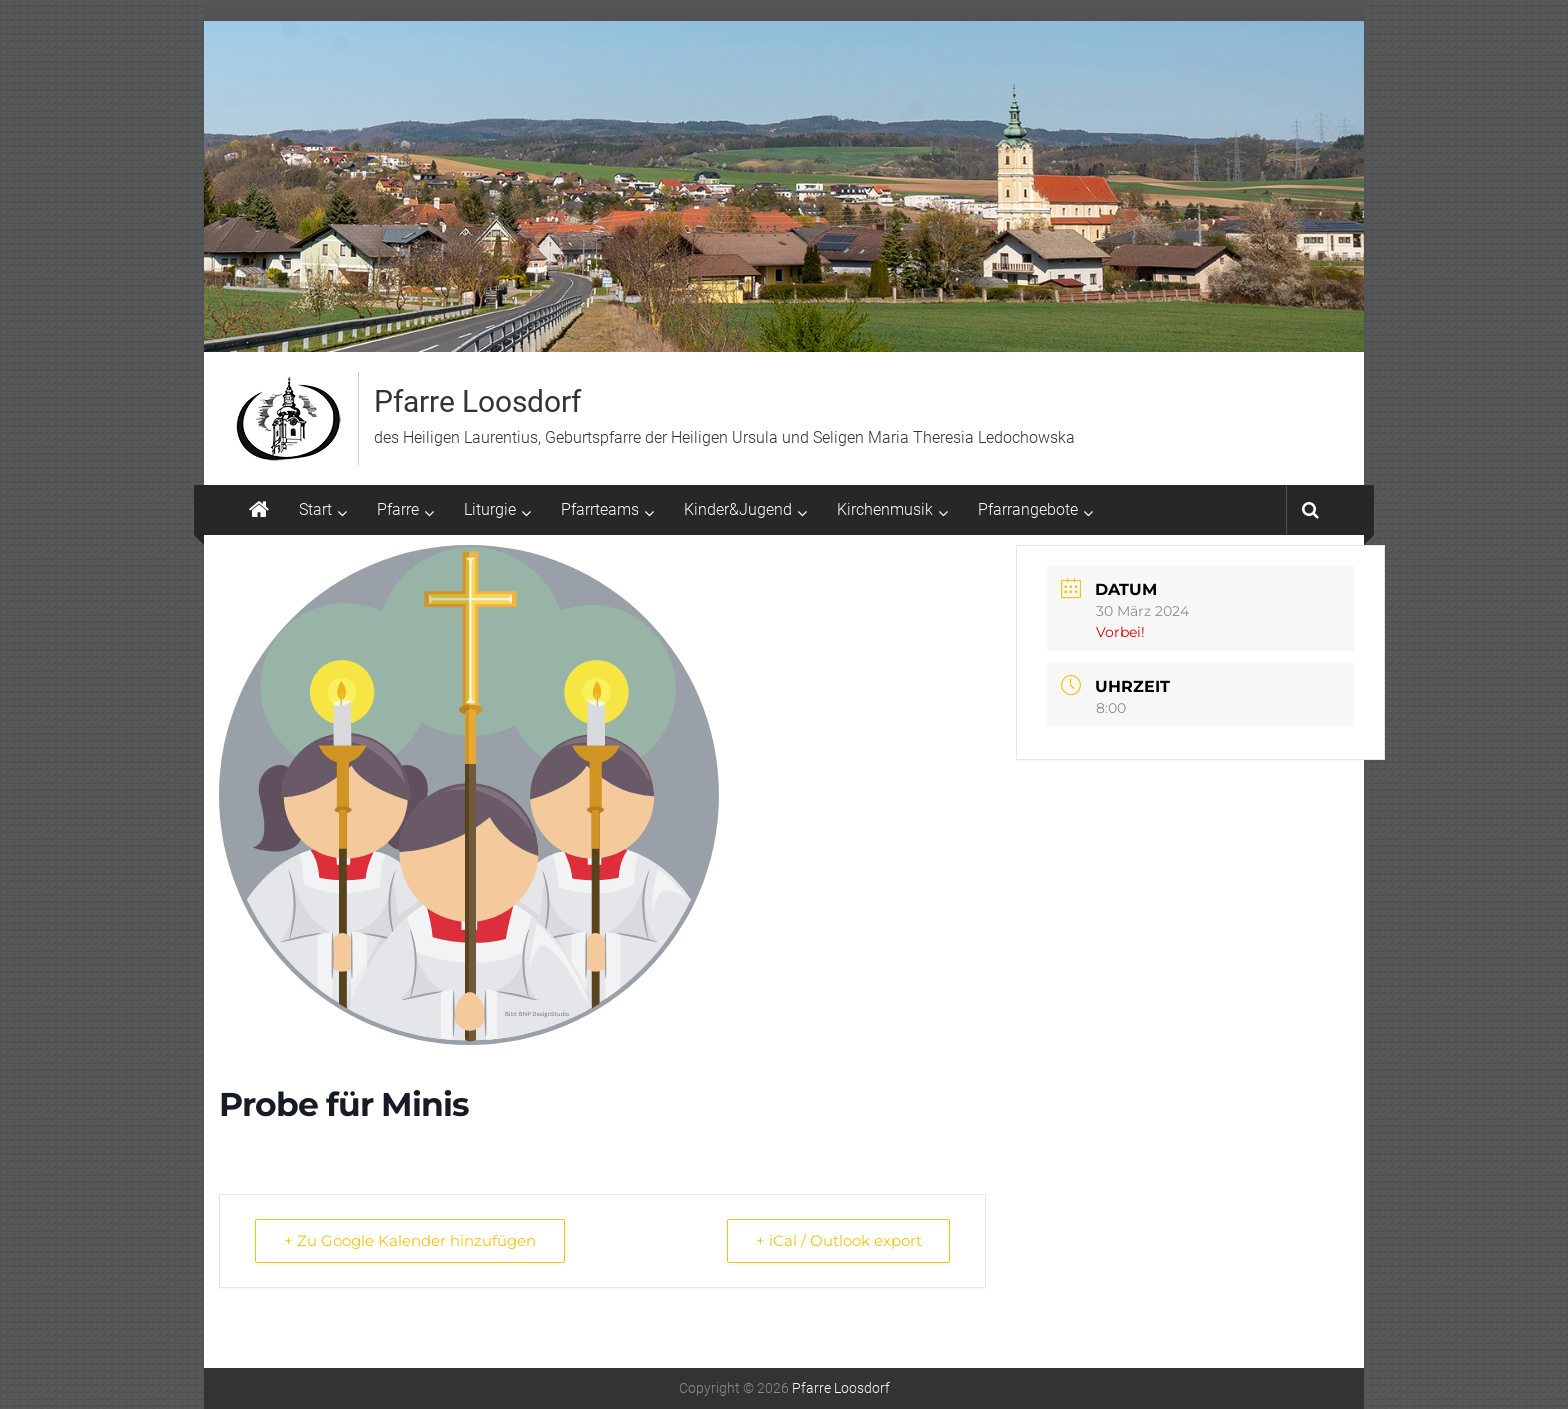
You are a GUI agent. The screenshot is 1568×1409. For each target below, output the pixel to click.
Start (315, 509)
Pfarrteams (600, 509)
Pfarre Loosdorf (477, 401)
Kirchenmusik (885, 509)
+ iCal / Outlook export (838, 1240)
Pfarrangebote (1028, 509)
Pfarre (398, 509)
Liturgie (490, 509)
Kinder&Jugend (738, 509)
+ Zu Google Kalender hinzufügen (410, 1240)
